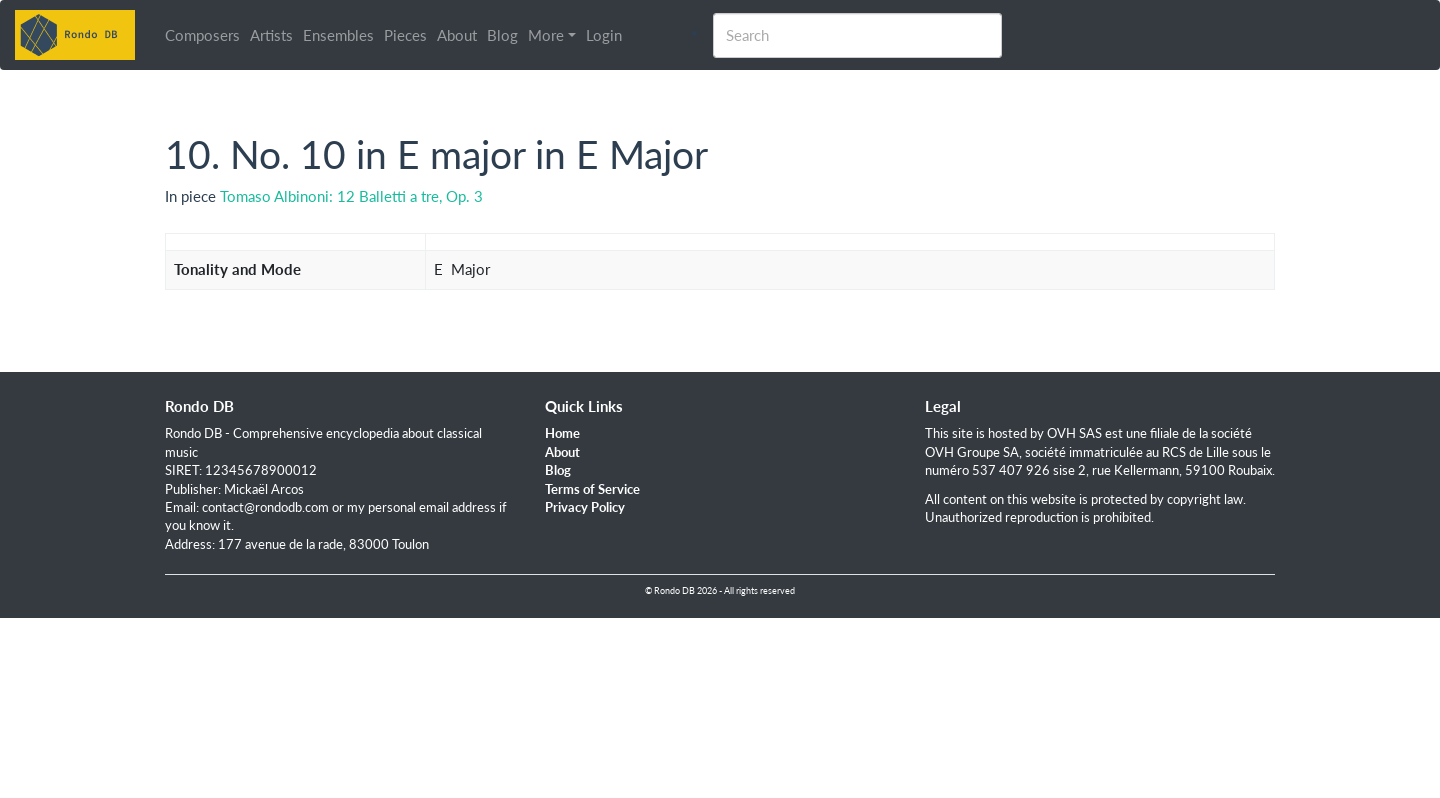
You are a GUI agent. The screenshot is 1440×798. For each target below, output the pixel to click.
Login (604, 35)
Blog (502, 35)
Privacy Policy (585, 507)
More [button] (546, 35)
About (457, 35)
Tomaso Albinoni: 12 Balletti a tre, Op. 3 (351, 196)
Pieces (405, 35)
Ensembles (338, 35)
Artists (271, 35)
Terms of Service (592, 489)
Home (562, 433)
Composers (202, 35)
